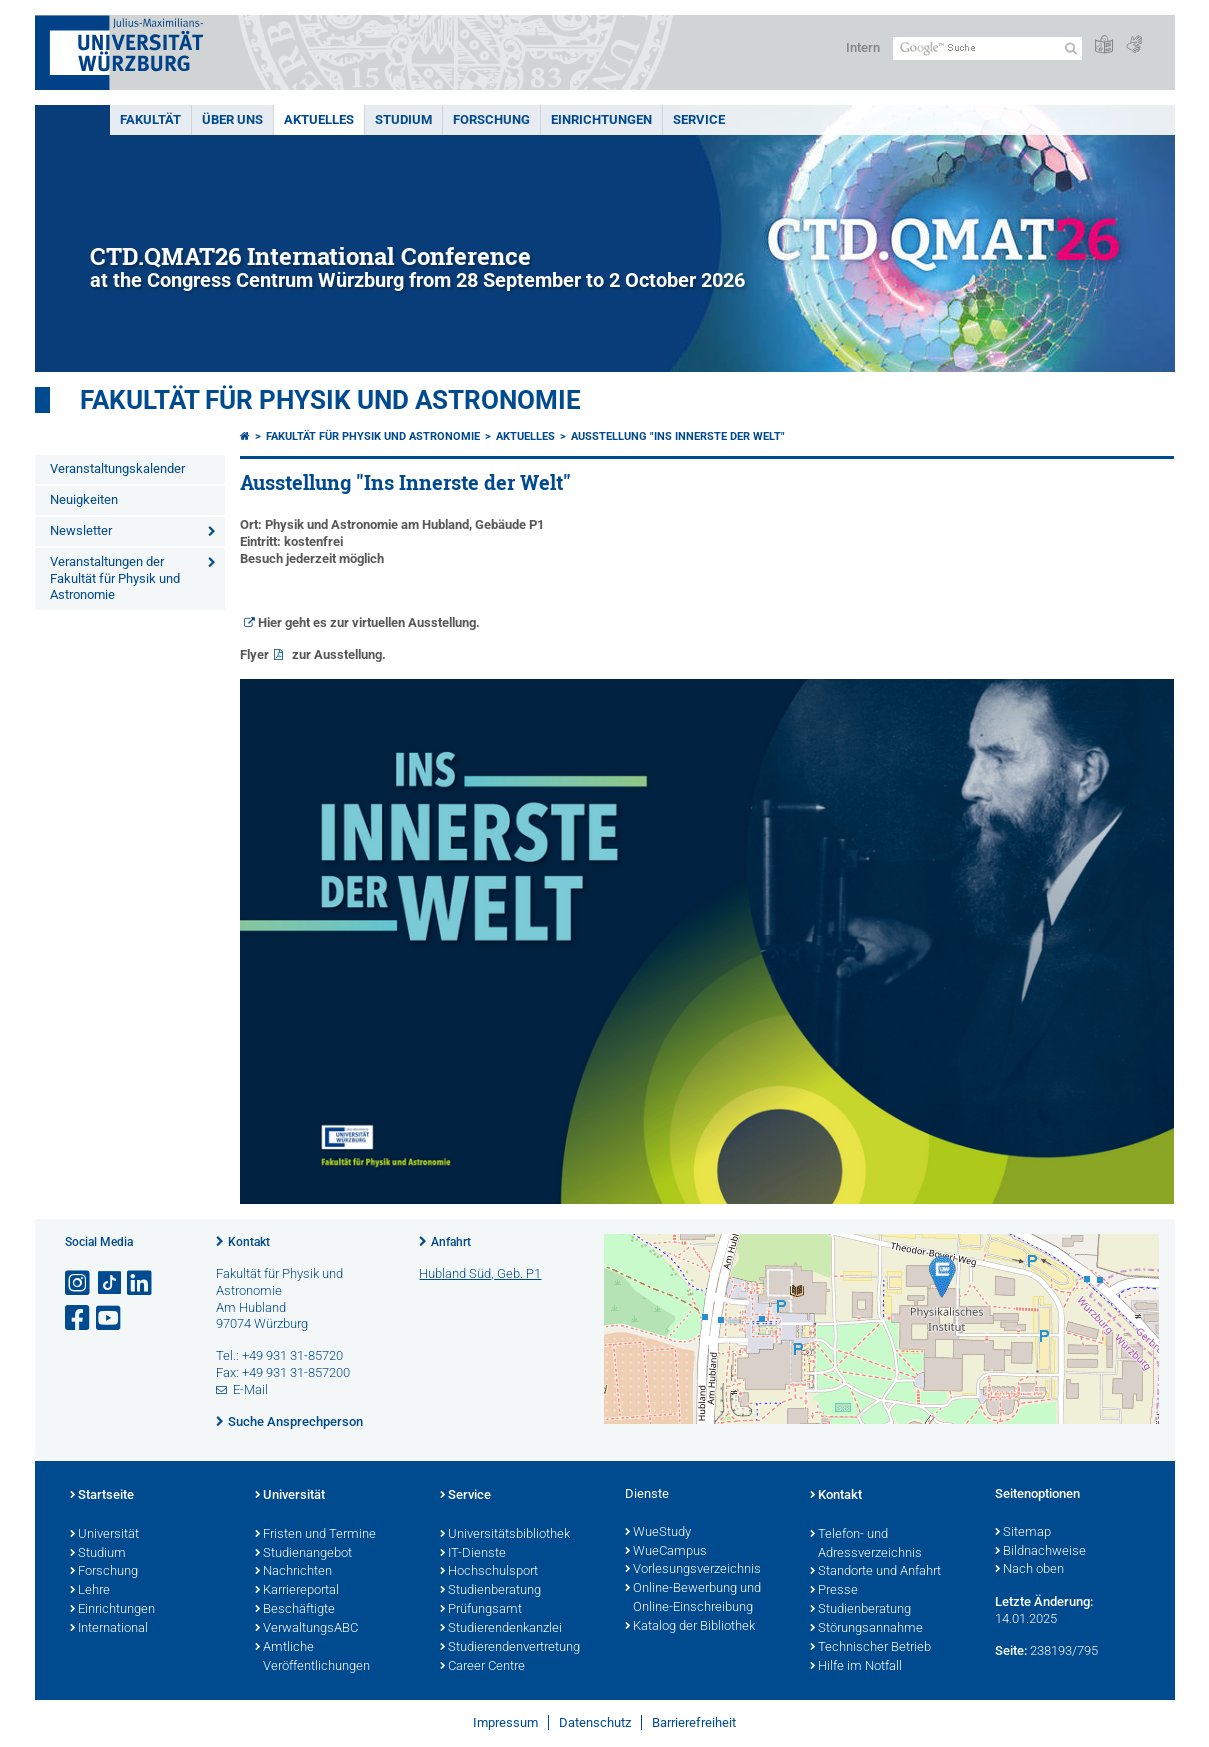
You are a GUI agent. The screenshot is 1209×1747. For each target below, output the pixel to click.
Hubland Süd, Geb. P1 (480, 1273)
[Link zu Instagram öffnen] (79, 1283)
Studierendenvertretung (510, 1648)
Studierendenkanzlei (501, 1629)
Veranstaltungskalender (117, 468)
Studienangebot (303, 1554)
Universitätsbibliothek (505, 1535)
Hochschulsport (489, 1572)
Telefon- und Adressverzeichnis (866, 1544)
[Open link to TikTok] (110, 1283)
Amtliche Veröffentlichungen (312, 1657)
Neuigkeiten (84, 499)
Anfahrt (451, 1242)
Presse (834, 1591)
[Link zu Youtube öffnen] (110, 1318)
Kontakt (249, 1242)
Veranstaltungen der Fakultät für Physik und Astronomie (115, 578)
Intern (863, 47)
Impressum (505, 1722)
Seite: (1011, 1650)
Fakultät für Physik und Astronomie (330, 400)
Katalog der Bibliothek (690, 1627)
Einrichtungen (601, 119)
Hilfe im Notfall (856, 1667)
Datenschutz (595, 1722)
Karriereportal (297, 1591)
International (109, 1629)
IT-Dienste (473, 1554)
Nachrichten (293, 1572)
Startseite (102, 1496)
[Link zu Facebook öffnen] (79, 1318)
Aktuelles (319, 119)
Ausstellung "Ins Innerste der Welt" (678, 436)
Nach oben (1029, 1570)
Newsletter (81, 530)
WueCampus (666, 1552)
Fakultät (150, 119)
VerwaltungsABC (306, 1629)
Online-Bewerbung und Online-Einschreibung (693, 1598)
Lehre (90, 1591)
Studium (403, 119)
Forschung (491, 119)
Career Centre (482, 1667)
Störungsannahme (866, 1629)
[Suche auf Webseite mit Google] (987, 48)
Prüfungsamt (481, 1610)
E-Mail (250, 1389)
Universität (104, 1535)
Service (699, 119)
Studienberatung (490, 1591)
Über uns (232, 119)
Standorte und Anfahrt (875, 1572)
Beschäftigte (295, 1610)
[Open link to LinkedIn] (141, 1283)
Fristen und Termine (315, 1535)
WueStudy (658, 1533)
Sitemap (1023, 1533)
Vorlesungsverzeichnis (693, 1570)
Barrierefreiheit (694, 1722)
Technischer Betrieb (870, 1648)
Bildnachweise (1040, 1552)
